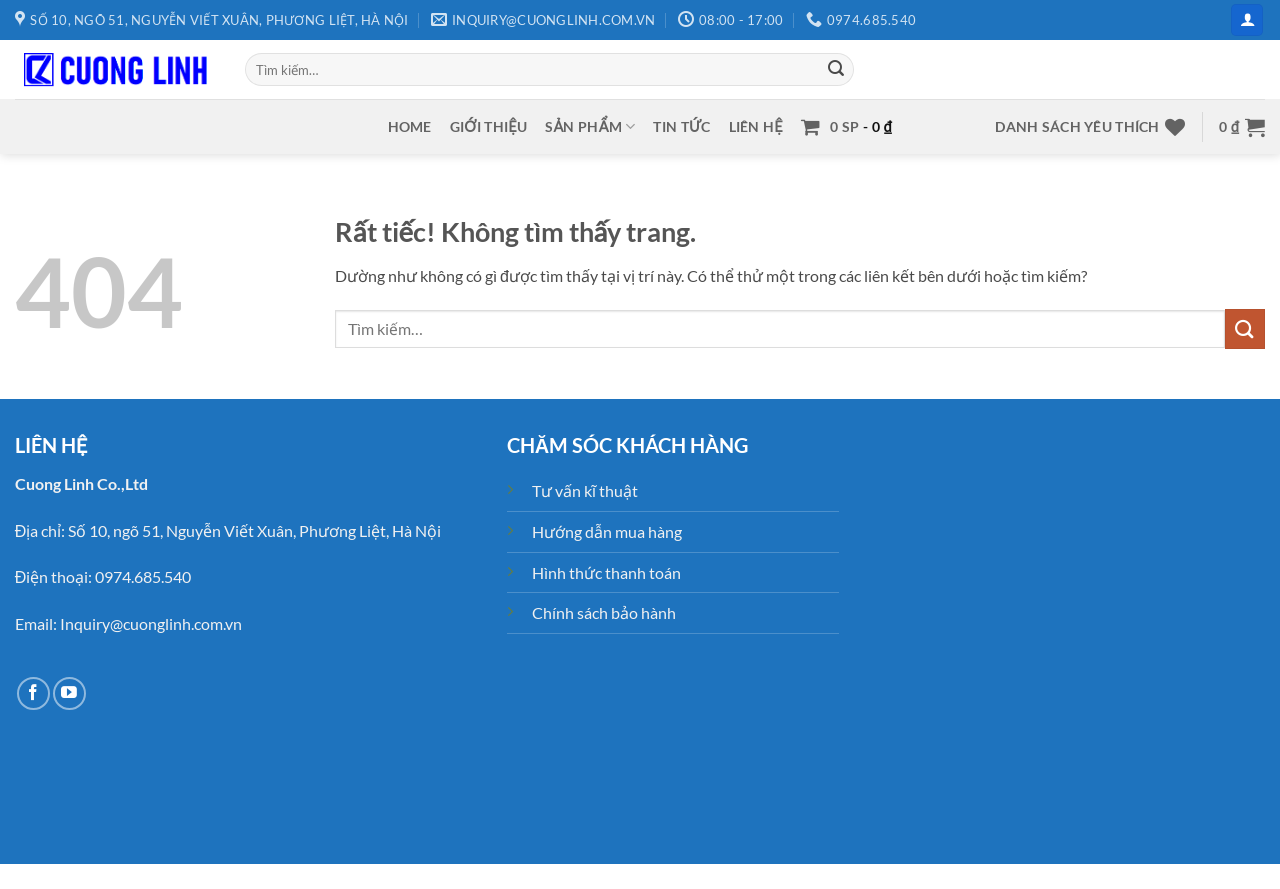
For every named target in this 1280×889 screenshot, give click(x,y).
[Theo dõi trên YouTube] (69, 693)
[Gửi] (836, 70)
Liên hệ (756, 126)
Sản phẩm (590, 126)
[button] (1247, 20)
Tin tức (681, 126)
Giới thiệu (488, 126)
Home (410, 126)
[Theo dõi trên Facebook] (33, 693)
